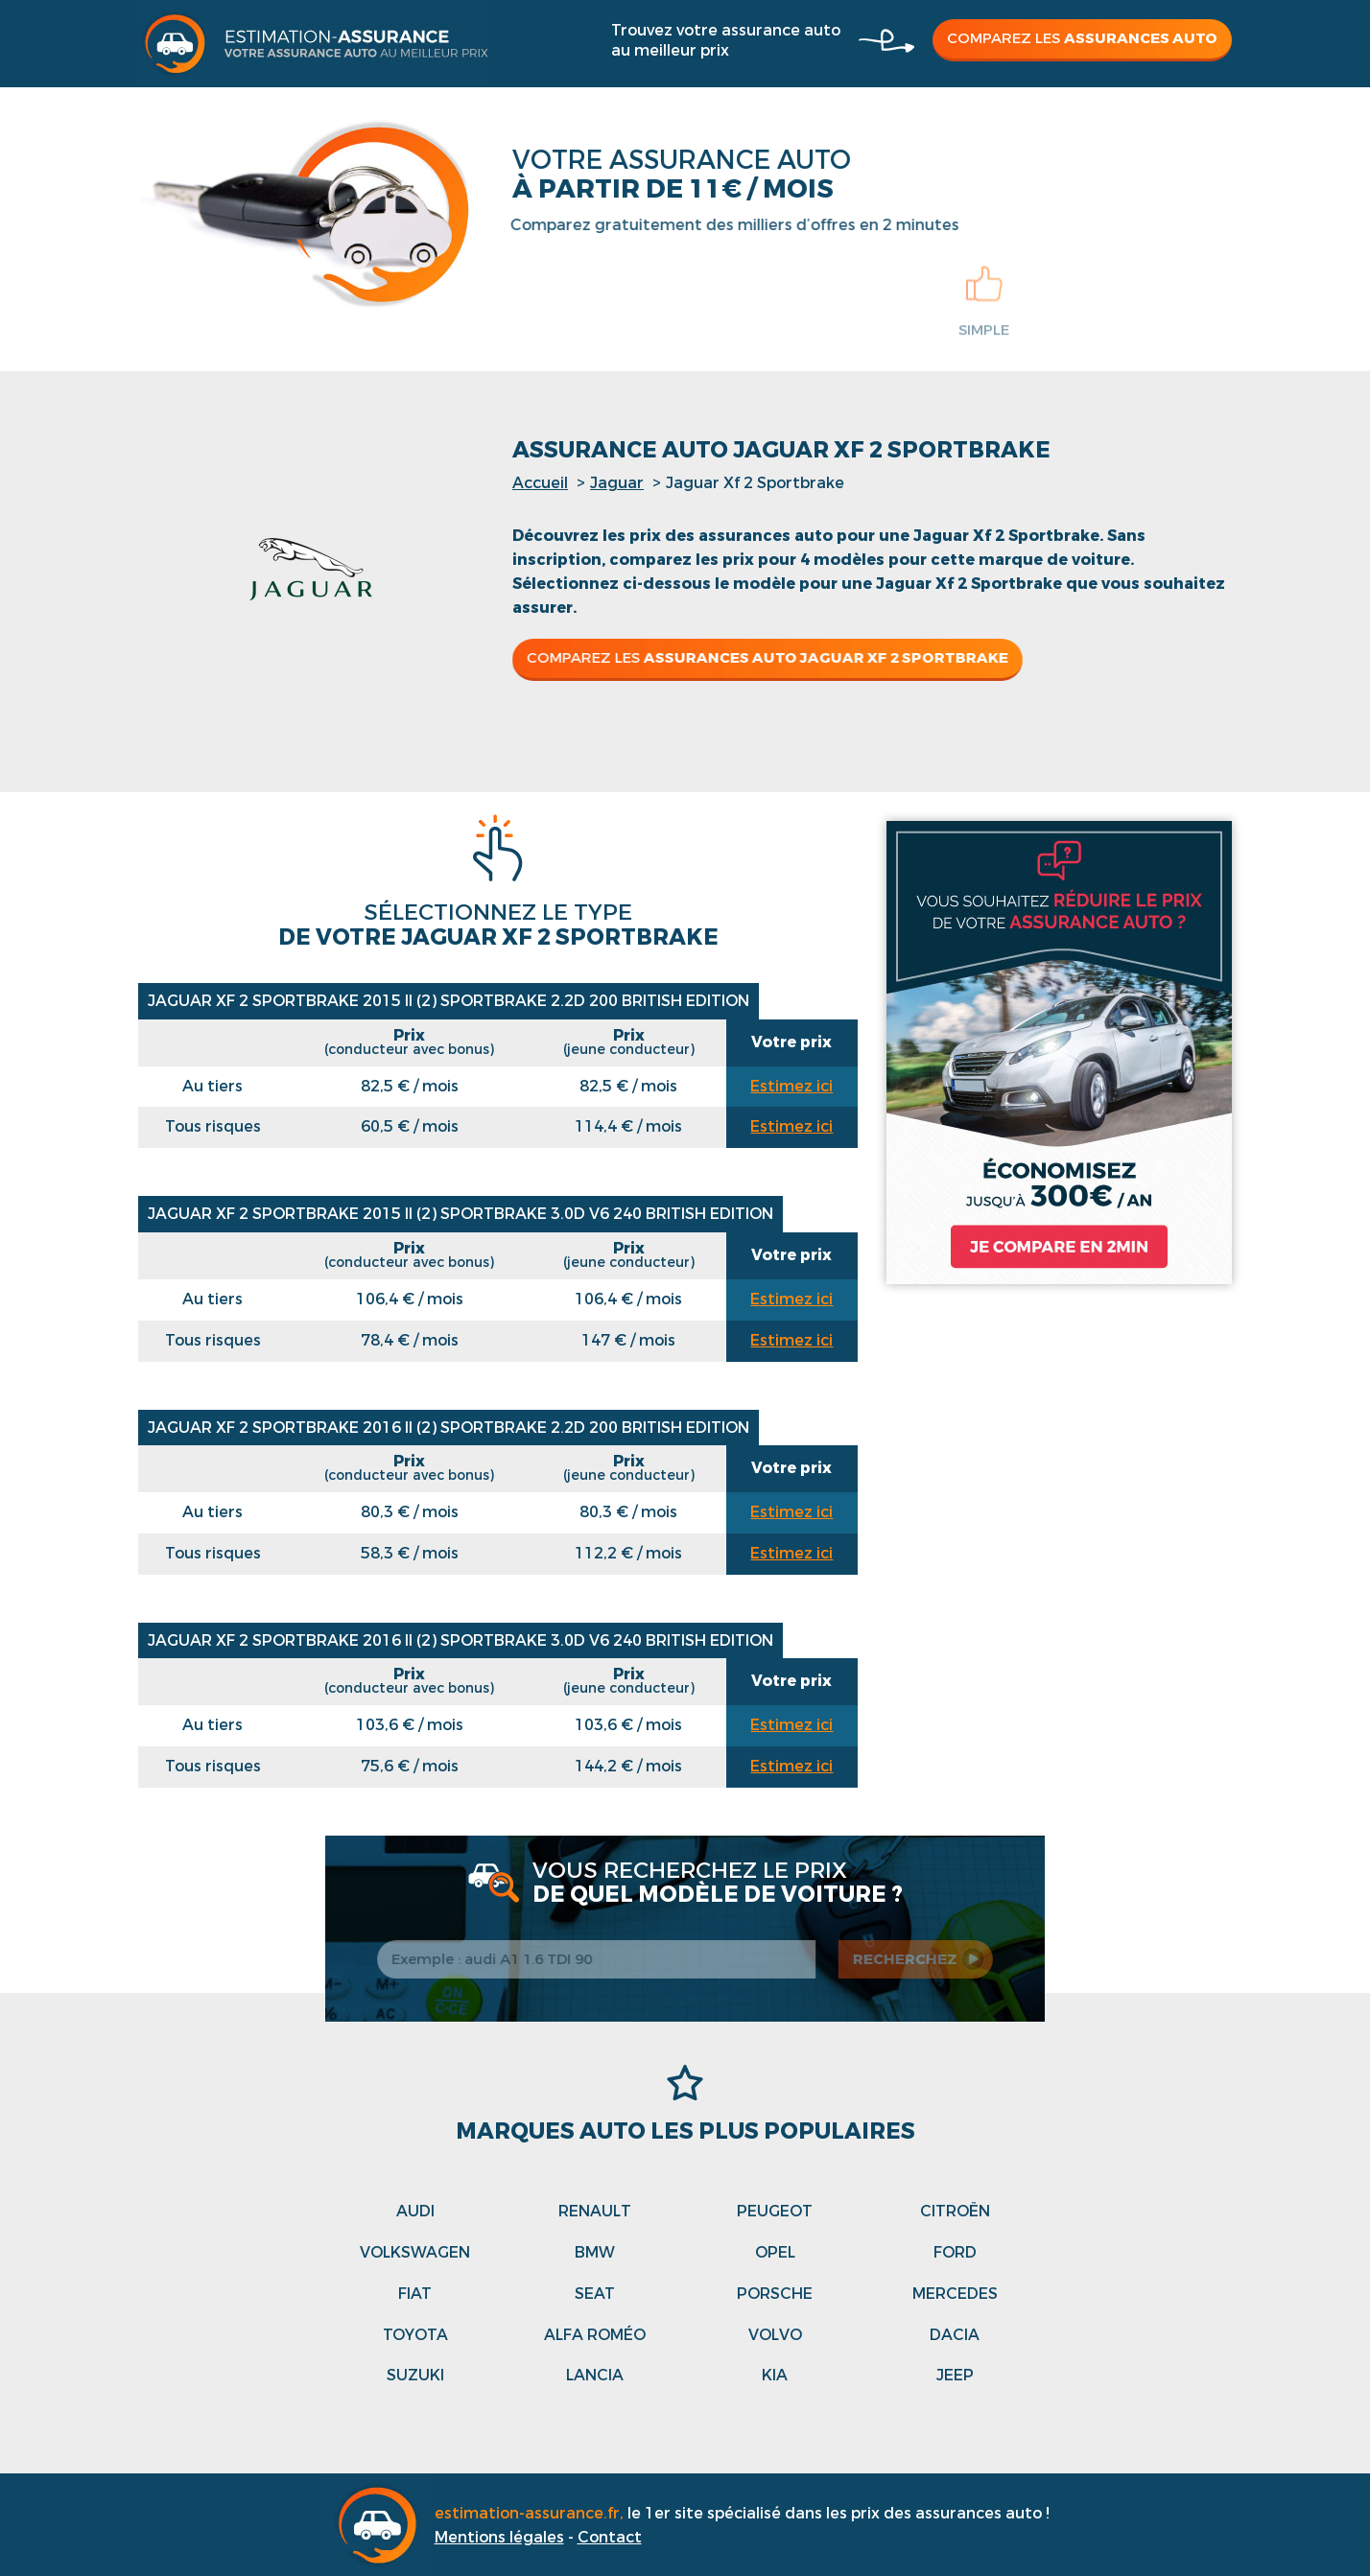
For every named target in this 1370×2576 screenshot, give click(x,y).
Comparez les (1082, 38)
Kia (775, 2375)
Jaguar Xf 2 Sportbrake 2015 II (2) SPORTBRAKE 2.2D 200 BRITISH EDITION (448, 1001)
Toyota (415, 2335)
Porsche (775, 2293)
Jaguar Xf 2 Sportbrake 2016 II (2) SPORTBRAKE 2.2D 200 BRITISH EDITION (448, 1427)
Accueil (540, 483)
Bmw (595, 2252)
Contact (610, 2537)
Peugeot (775, 2211)
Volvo (775, 2335)
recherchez (912, 1959)
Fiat (415, 2293)
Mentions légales (499, 2537)
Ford (955, 2252)
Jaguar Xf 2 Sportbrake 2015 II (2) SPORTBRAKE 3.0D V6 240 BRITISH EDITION (460, 1214)
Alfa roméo (595, 2335)
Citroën (955, 2211)
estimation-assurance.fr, (531, 2513)
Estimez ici (791, 1086)
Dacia (955, 2335)
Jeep (955, 2375)
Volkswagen (415, 2252)
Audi (415, 2211)
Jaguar (617, 483)
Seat (595, 2293)
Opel (775, 2252)
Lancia (595, 2375)
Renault (594, 2211)
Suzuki (415, 2375)
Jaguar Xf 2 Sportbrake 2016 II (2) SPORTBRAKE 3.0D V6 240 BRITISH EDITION (460, 1640)
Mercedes (955, 2293)
